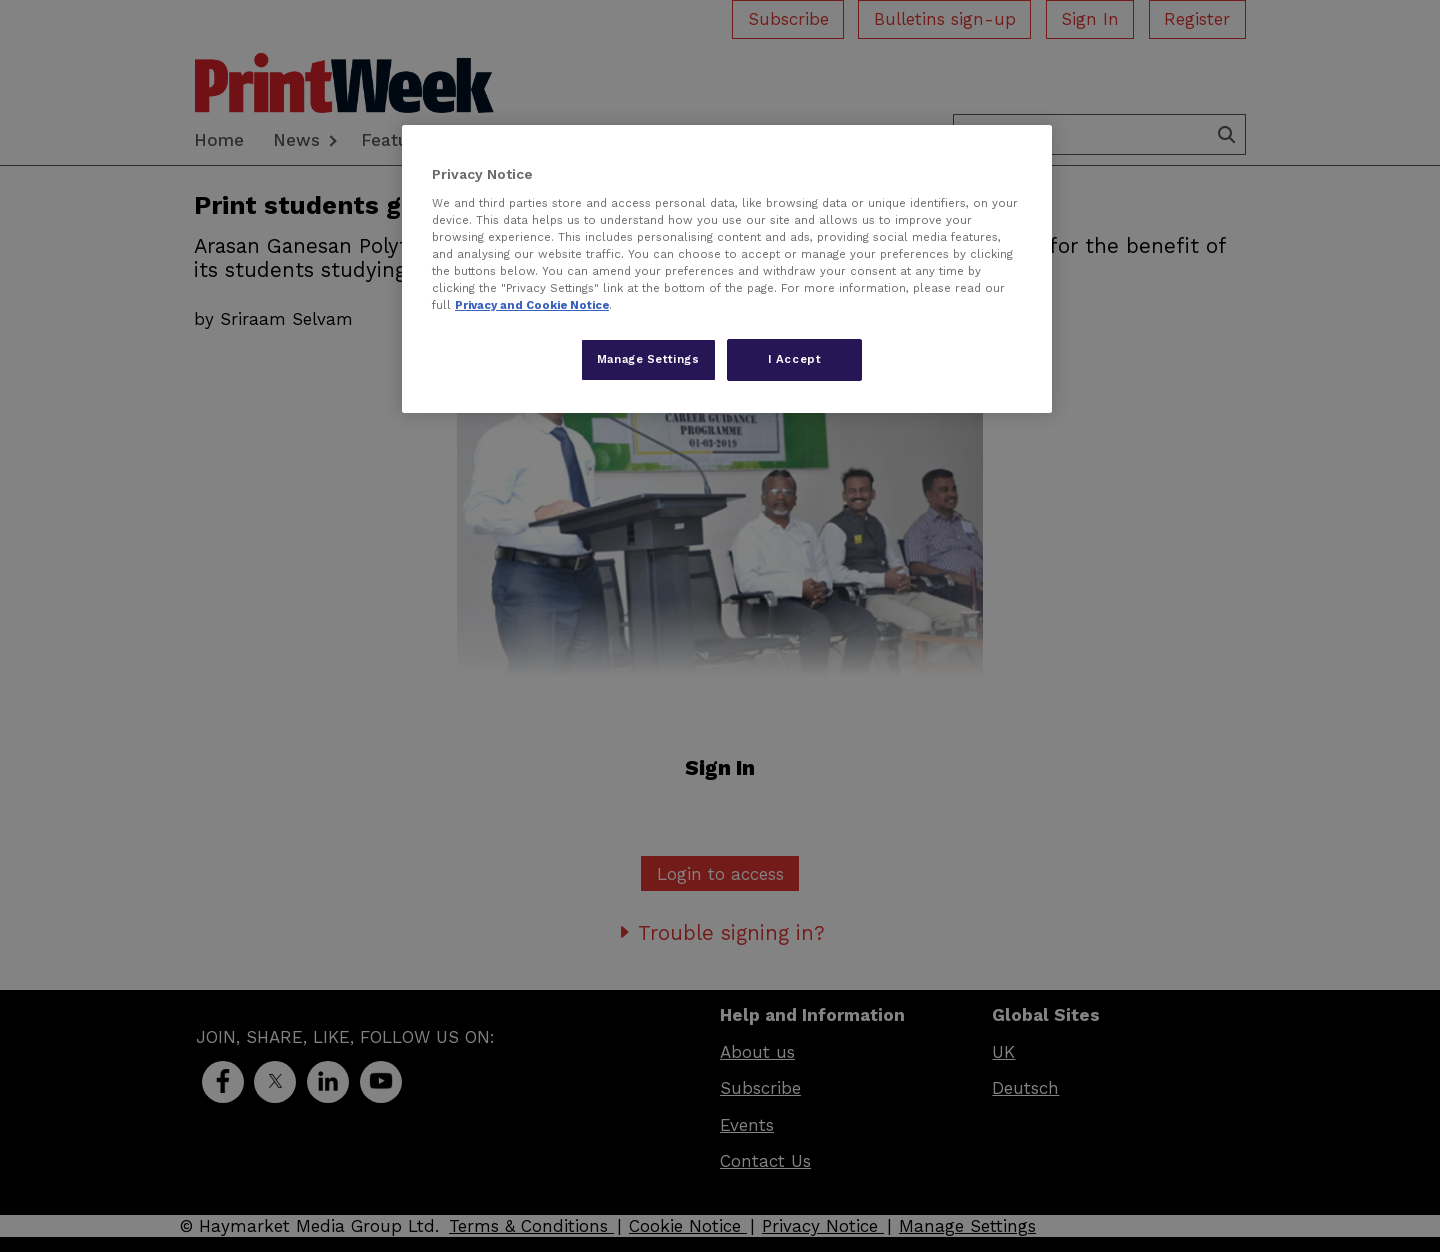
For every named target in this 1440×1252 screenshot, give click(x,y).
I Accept (795, 359)
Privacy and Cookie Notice (532, 305)
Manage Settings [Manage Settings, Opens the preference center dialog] (648, 359)
